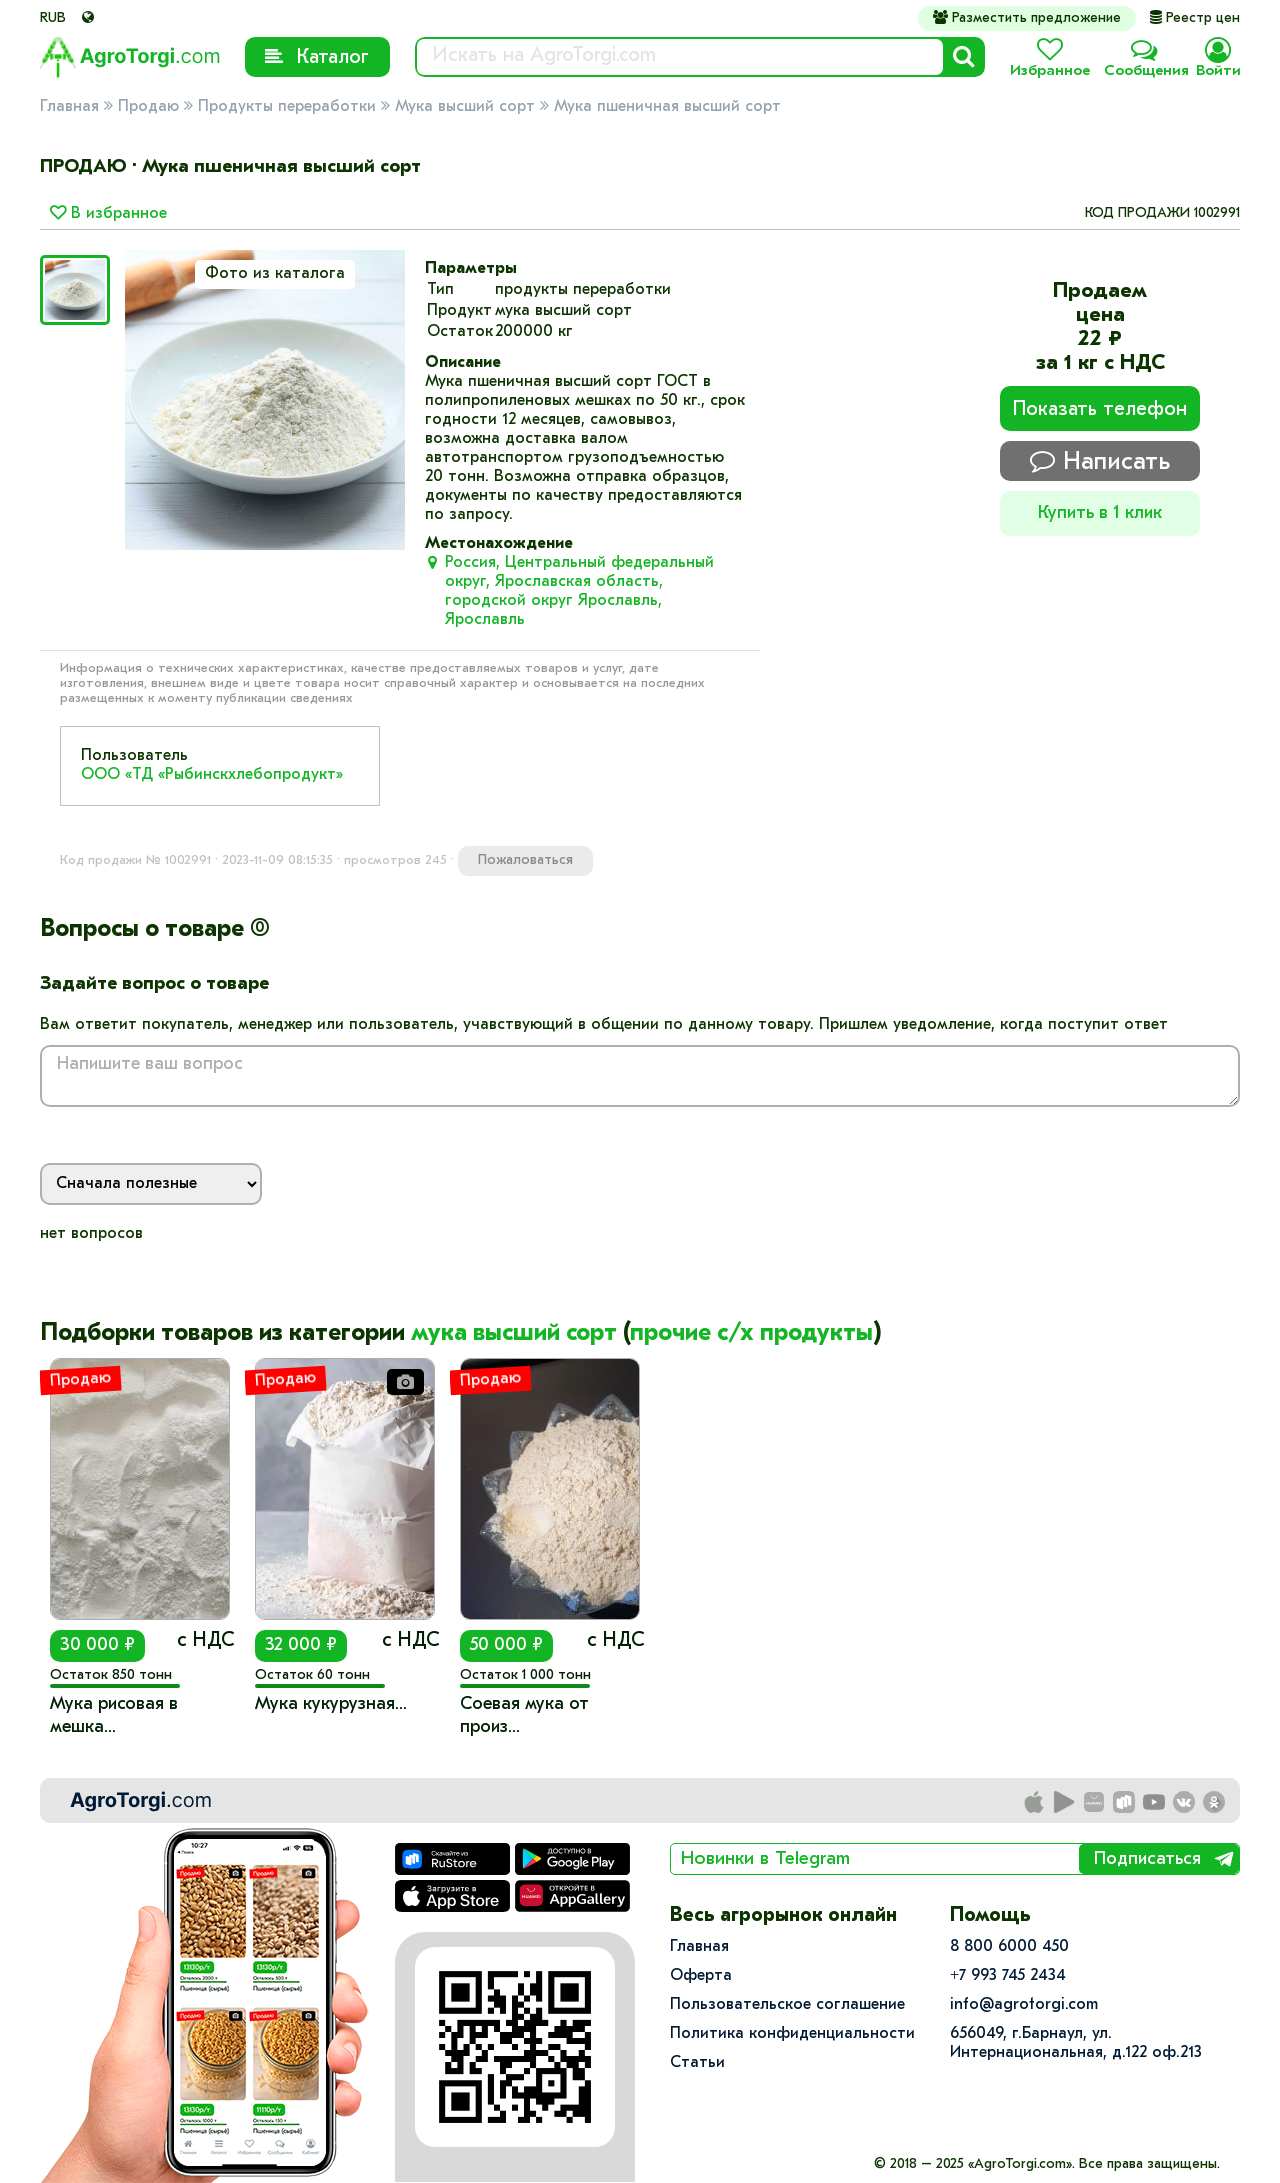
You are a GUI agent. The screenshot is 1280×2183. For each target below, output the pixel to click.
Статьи (697, 2063)
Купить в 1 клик (1100, 513)
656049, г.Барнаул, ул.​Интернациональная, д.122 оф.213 (1076, 2043)
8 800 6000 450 (1009, 1947)
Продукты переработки (287, 107)
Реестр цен (1195, 18)
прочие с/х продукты (751, 1334)
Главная (69, 107)
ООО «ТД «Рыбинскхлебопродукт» (212, 775)
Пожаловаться (525, 860)
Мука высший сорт (465, 107)
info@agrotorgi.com (1024, 2005)
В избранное (108, 214)
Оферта (701, 1976)
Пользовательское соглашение (787, 2005)
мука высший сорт (514, 1334)
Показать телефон (1100, 410)
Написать (1100, 461)
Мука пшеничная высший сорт (667, 107)
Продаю (148, 107)
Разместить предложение (1027, 18)
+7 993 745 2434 (1008, 1976)
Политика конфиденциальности (792, 2034)
